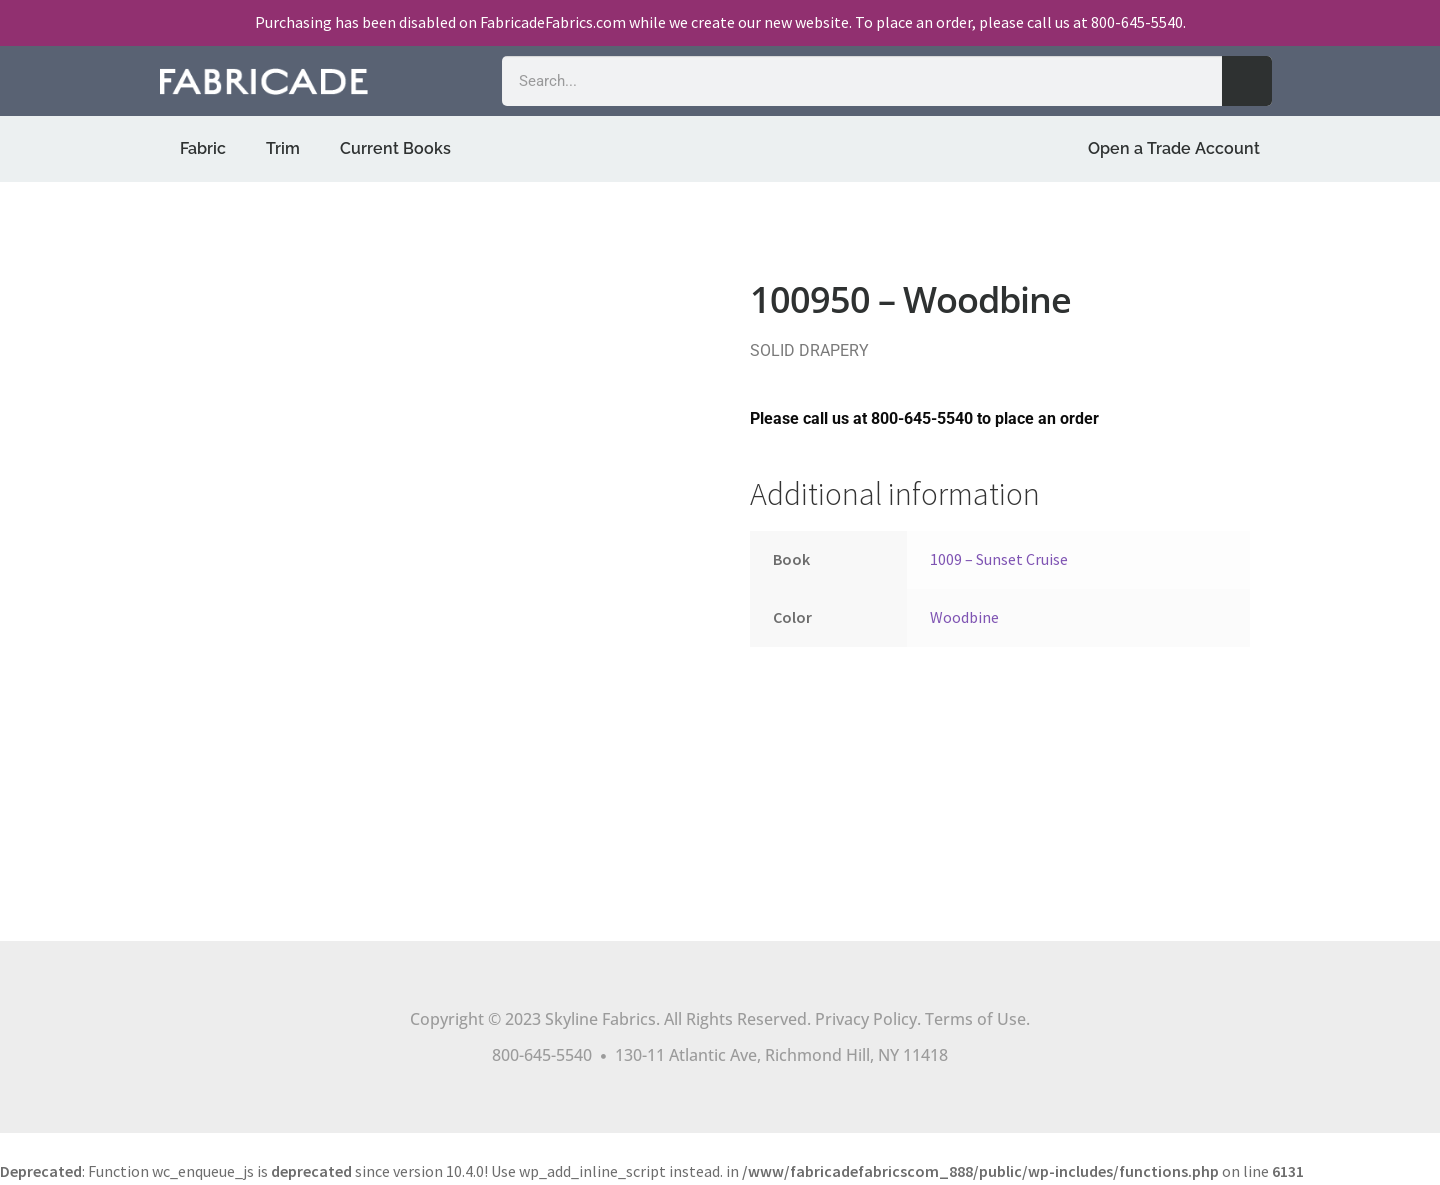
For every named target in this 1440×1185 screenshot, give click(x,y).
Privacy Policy (866, 1019)
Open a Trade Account (1174, 148)
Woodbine (964, 617)
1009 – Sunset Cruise (999, 559)
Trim (283, 148)
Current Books (395, 148)
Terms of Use (975, 1019)
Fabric (203, 148)
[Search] (1247, 81)
